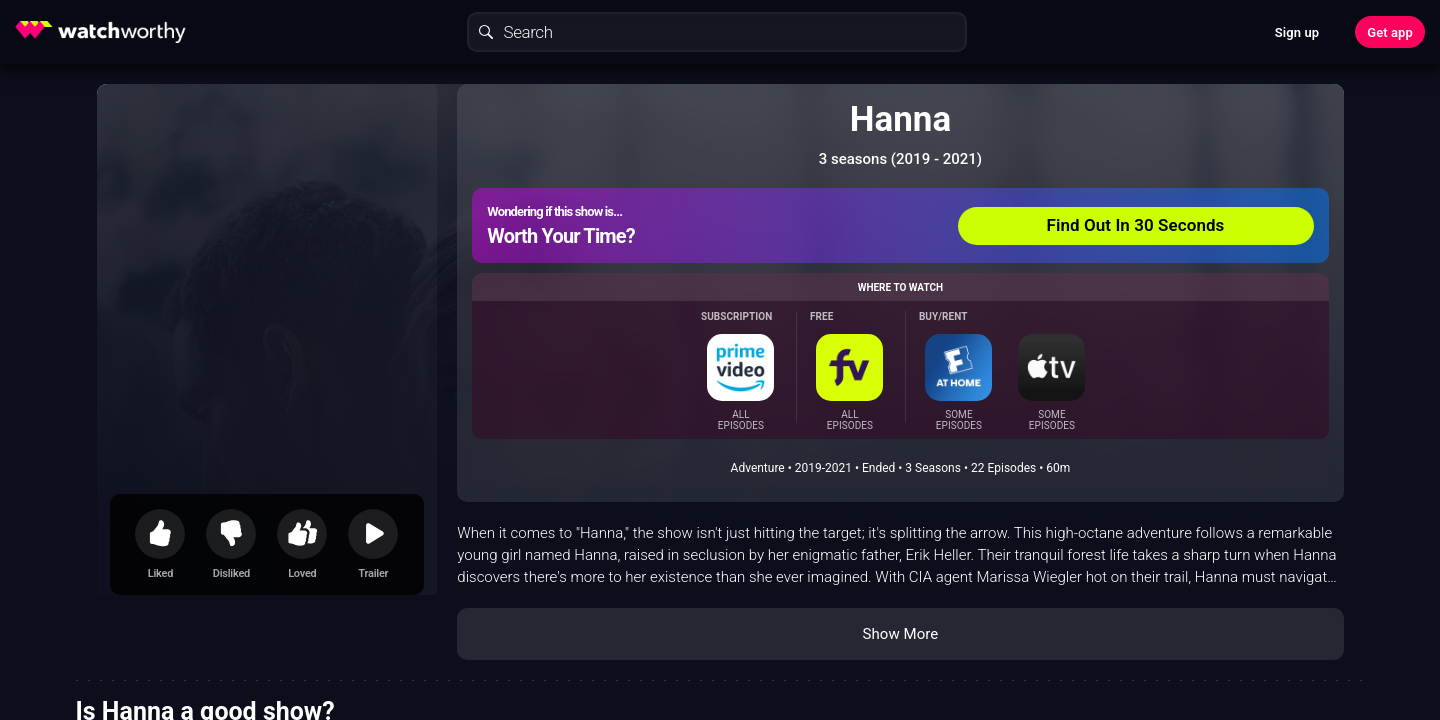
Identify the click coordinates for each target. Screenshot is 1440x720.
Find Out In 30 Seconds (1136, 225)
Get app (1390, 32)
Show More (900, 634)
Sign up (1297, 32)
